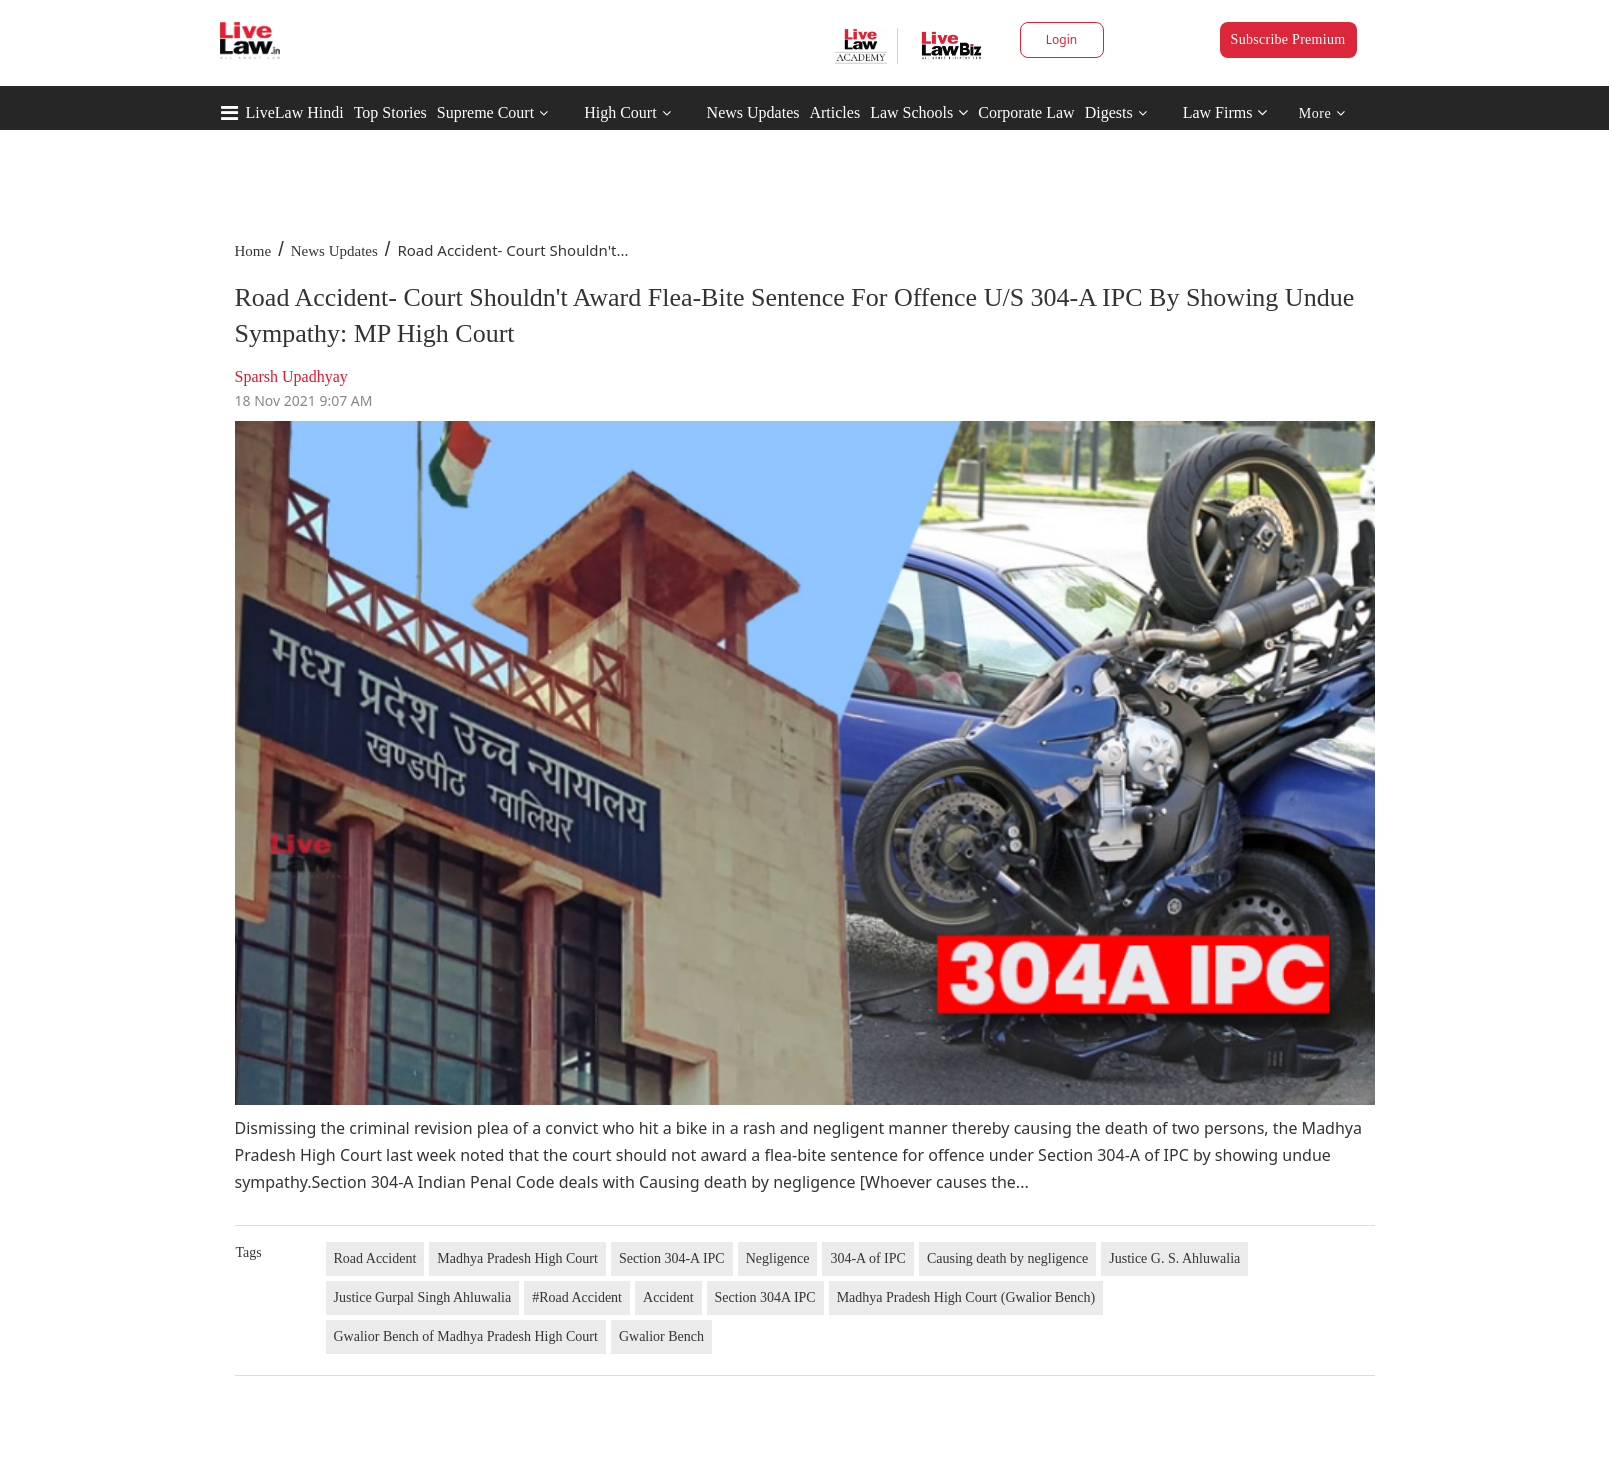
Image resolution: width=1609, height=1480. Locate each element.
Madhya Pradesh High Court (517, 1258)
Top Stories (390, 112)
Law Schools (919, 112)
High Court (620, 112)
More (1322, 113)
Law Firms (1225, 112)
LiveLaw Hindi (295, 112)
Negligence (778, 1258)
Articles (834, 112)
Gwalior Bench (661, 1336)
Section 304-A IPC (672, 1258)
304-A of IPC (867, 1258)
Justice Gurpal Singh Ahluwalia (423, 1297)
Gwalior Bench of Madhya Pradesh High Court (466, 1336)
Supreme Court (485, 112)
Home (253, 251)
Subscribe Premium (1288, 39)
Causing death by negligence (1007, 1258)
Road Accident (375, 1258)
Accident (668, 1297)
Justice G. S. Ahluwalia (1174, 1258)
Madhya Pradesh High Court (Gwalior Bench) (966, 1297)
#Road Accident (577, 1297)
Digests (1109, 112)
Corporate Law (1026, 112)
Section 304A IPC (765, 1297)
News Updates (753, 112)
